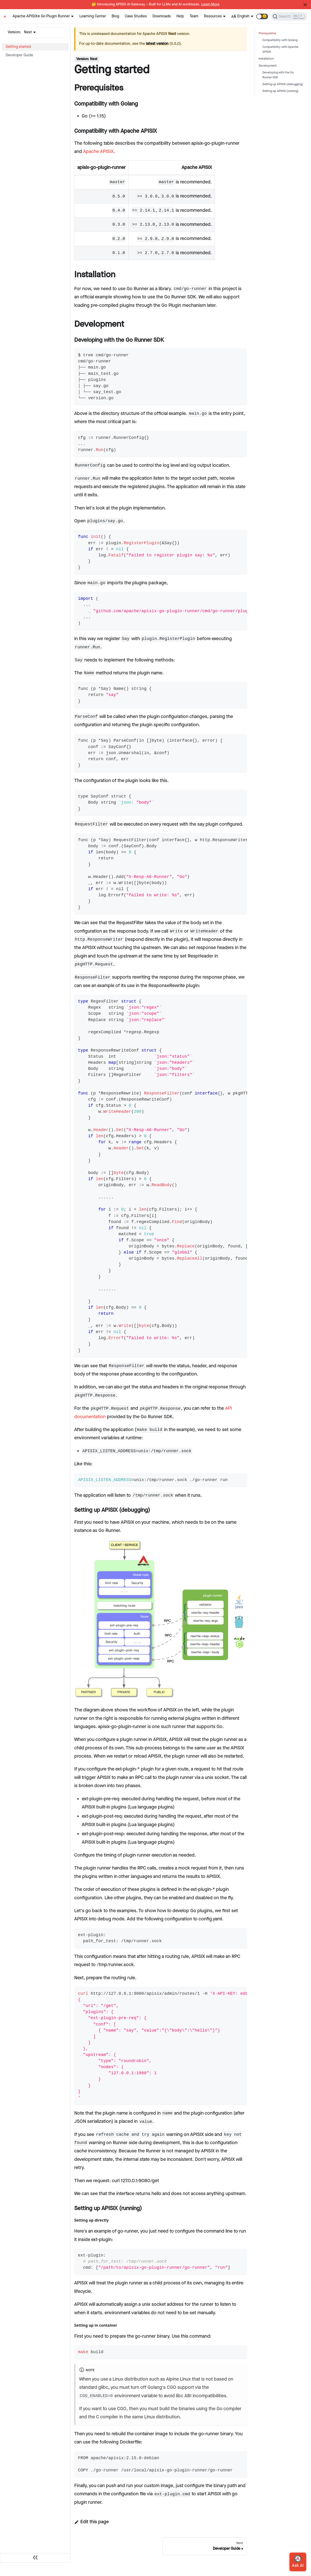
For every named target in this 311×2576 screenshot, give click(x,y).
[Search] (289, 16)
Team (194, 16)
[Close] (305, 4)
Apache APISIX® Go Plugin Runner (41, 16)
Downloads (161, 16)
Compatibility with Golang (279, 40)
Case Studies (136, 16)
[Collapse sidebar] (35, 2558)
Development (268, 66)
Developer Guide (19, 55)
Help (180, 16)
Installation (266, 59)
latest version (157, 44)
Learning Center (92, 16)
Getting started (18, 47)
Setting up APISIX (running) (280, 91)
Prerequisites (267, 33)
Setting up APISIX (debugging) (282, 84)
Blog (115, 16)
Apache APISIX (98, 151)
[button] (262, 16)
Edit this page (91, 2522)
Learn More (210, 4)
